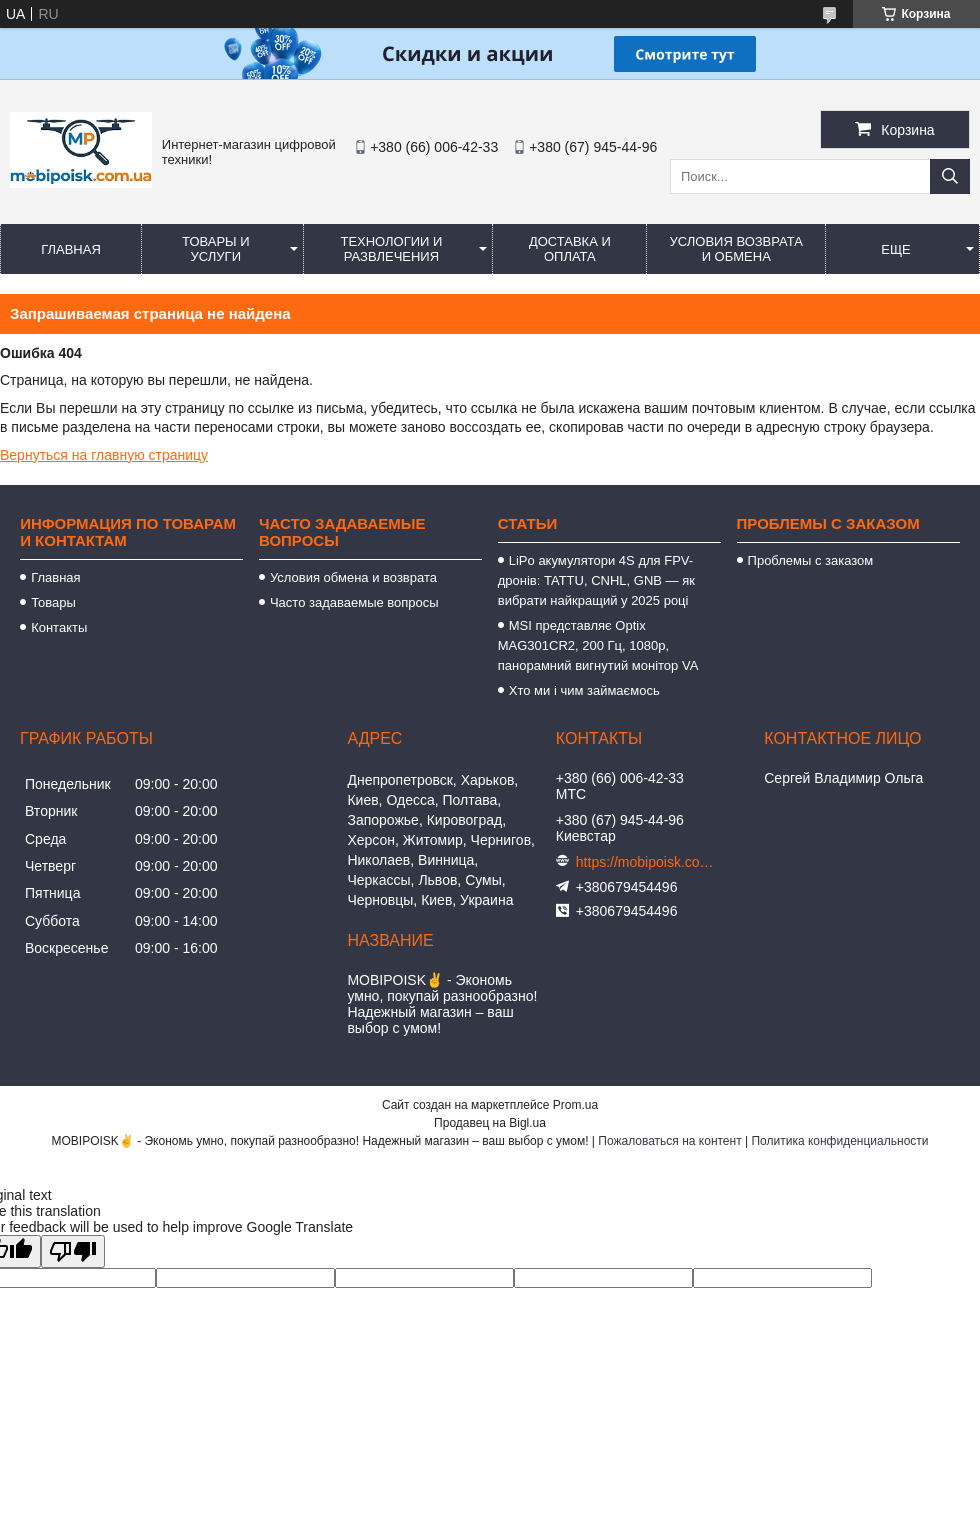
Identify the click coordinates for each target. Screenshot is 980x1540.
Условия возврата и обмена (736, 249)
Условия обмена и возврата (353, 577)
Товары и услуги (216, 249)
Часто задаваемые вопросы (354, 602)
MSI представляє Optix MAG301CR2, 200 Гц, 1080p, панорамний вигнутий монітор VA (598, 645)
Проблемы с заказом (811, 560)
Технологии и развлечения (391, 249)
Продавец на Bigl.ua (490, 1123)
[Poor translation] (73, 1251)
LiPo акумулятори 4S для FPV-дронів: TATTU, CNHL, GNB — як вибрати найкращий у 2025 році (597, 580)
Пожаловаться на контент (669, 1141)
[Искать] (950, 176)
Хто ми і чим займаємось (584, 690)
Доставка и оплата (570, 249)
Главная (71, 249)
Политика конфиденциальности (839, 1141)
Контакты (59, 627)
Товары (53, 602)
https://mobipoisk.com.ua (646, 862)
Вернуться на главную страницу (104, 455)
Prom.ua (575, 1105)
